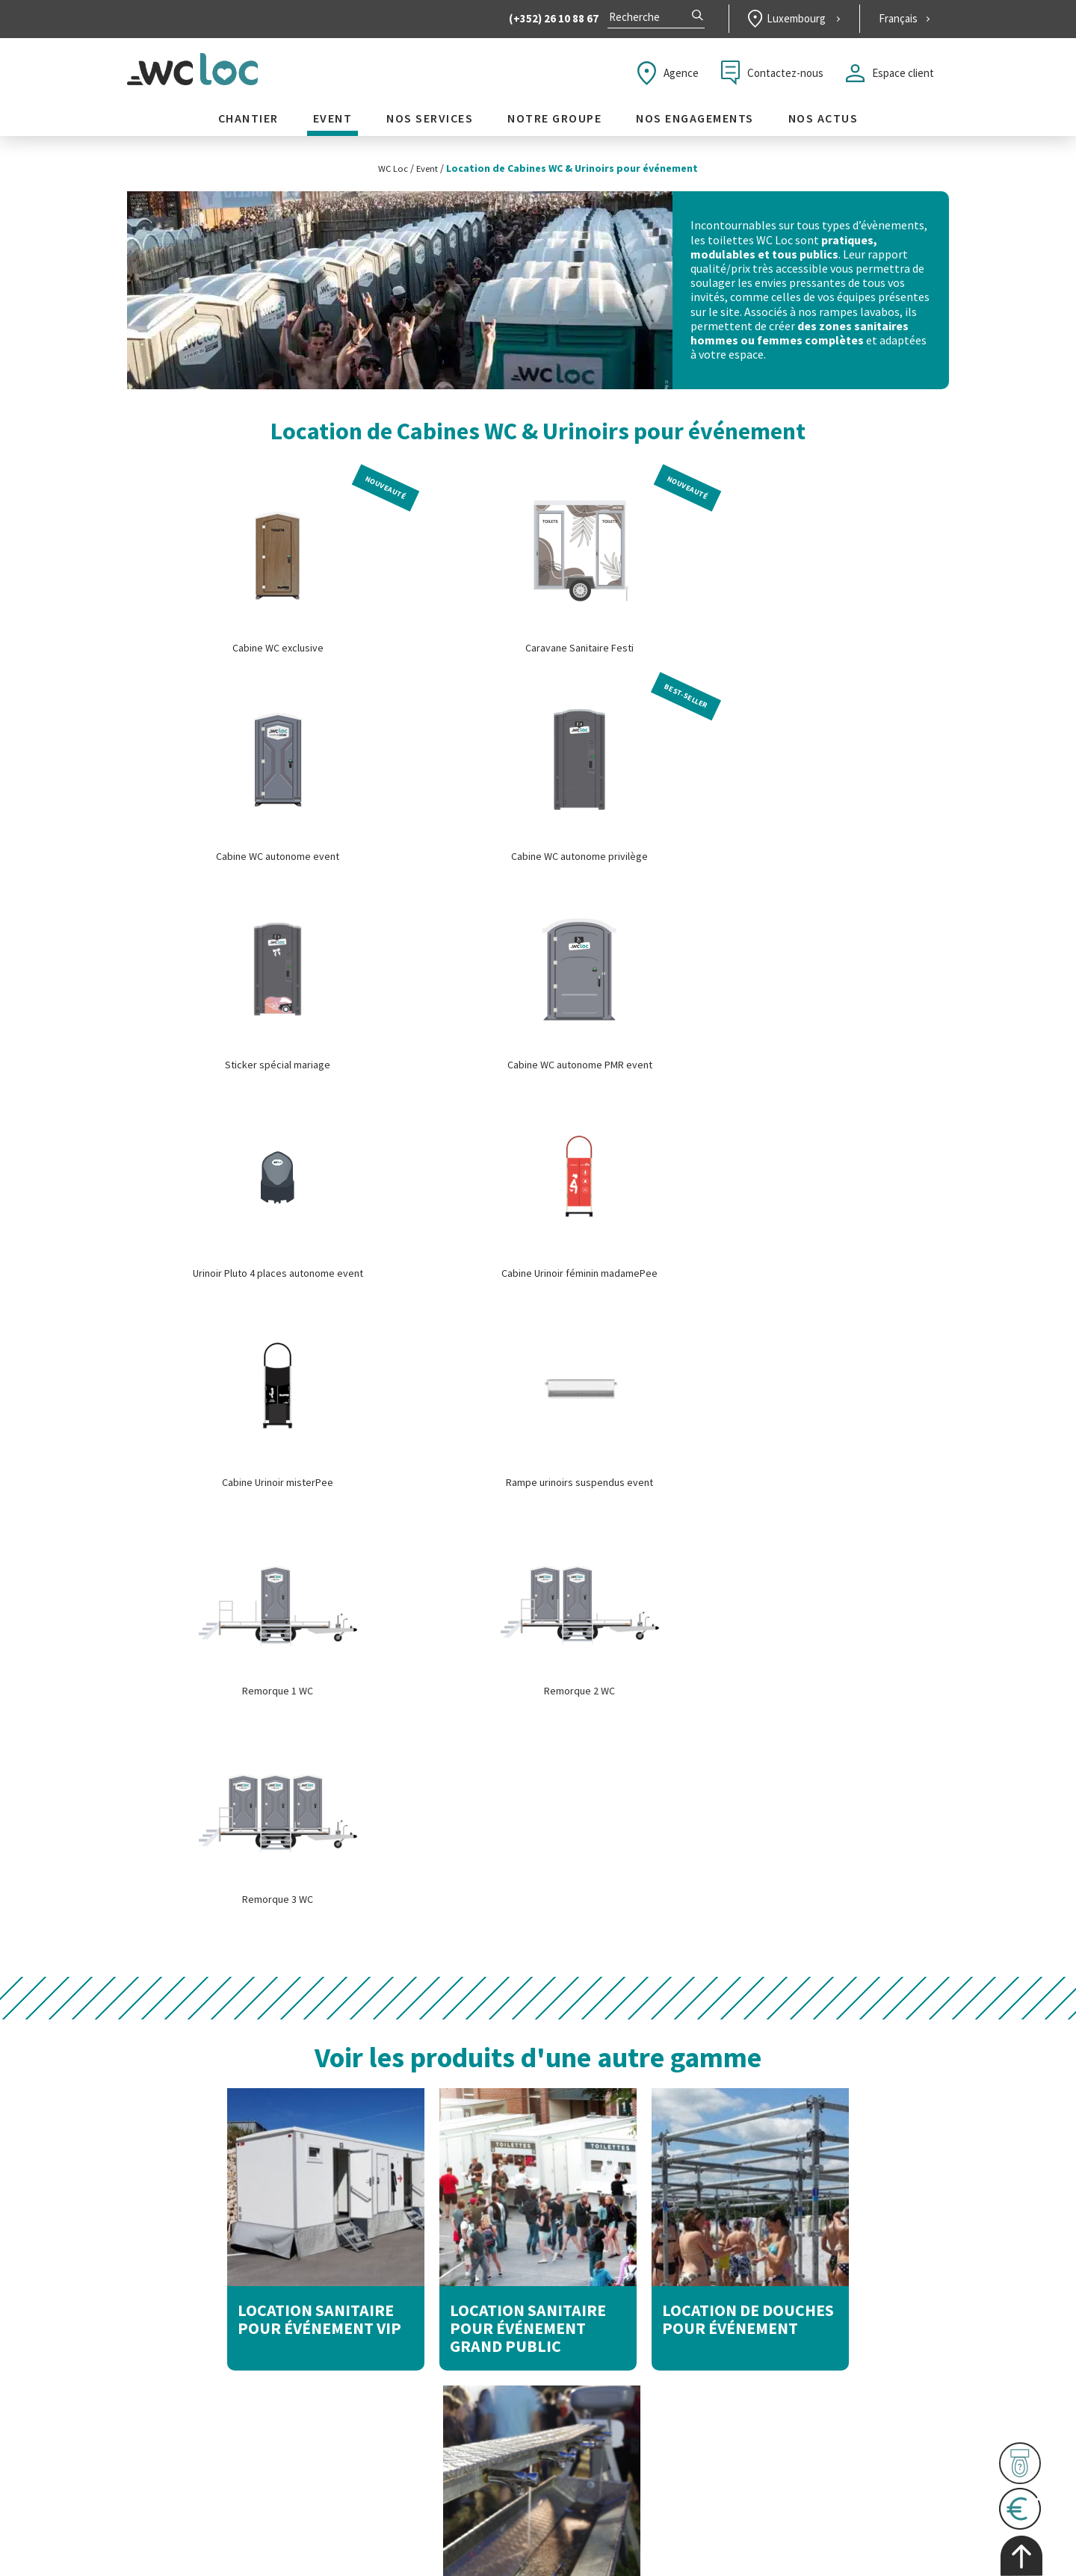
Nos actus (823, 124)
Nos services (429, 124)
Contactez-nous (772, 78)
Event (333, 124)
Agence (668, 78)
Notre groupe (554, 124)
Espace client (890, 78)
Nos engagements (695, 124)
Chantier (248, 124)
